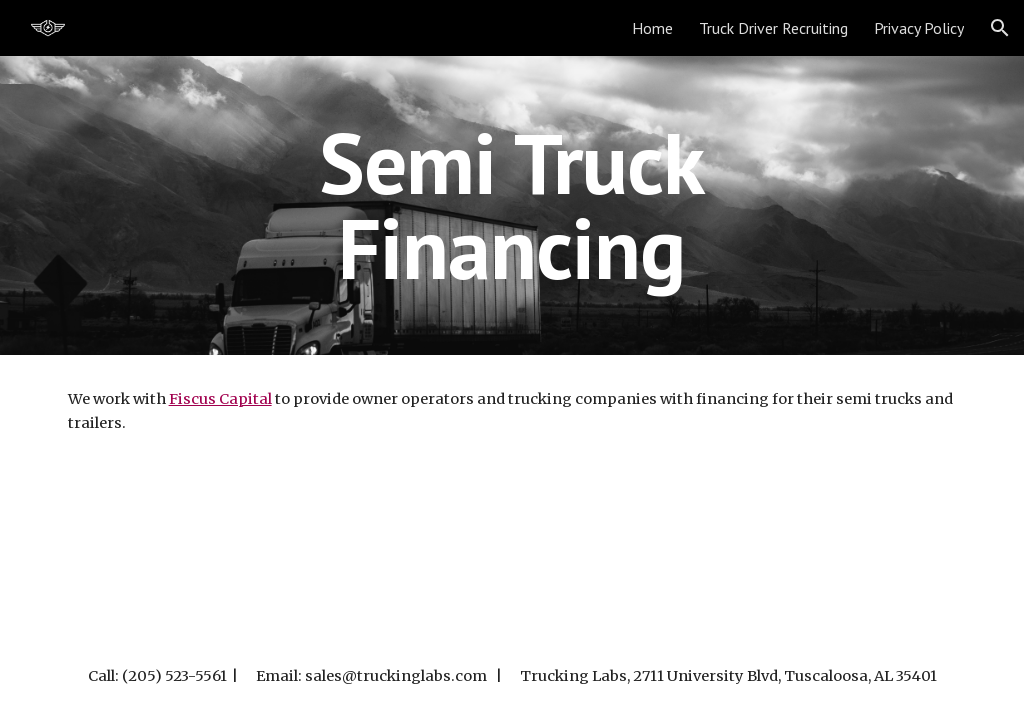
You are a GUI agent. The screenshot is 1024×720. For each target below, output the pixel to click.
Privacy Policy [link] (919, 28)
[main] (511, 205)
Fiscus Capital (220, 399)
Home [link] (652, 28)
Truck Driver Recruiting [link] (773, 28)
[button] (1000, 28)
